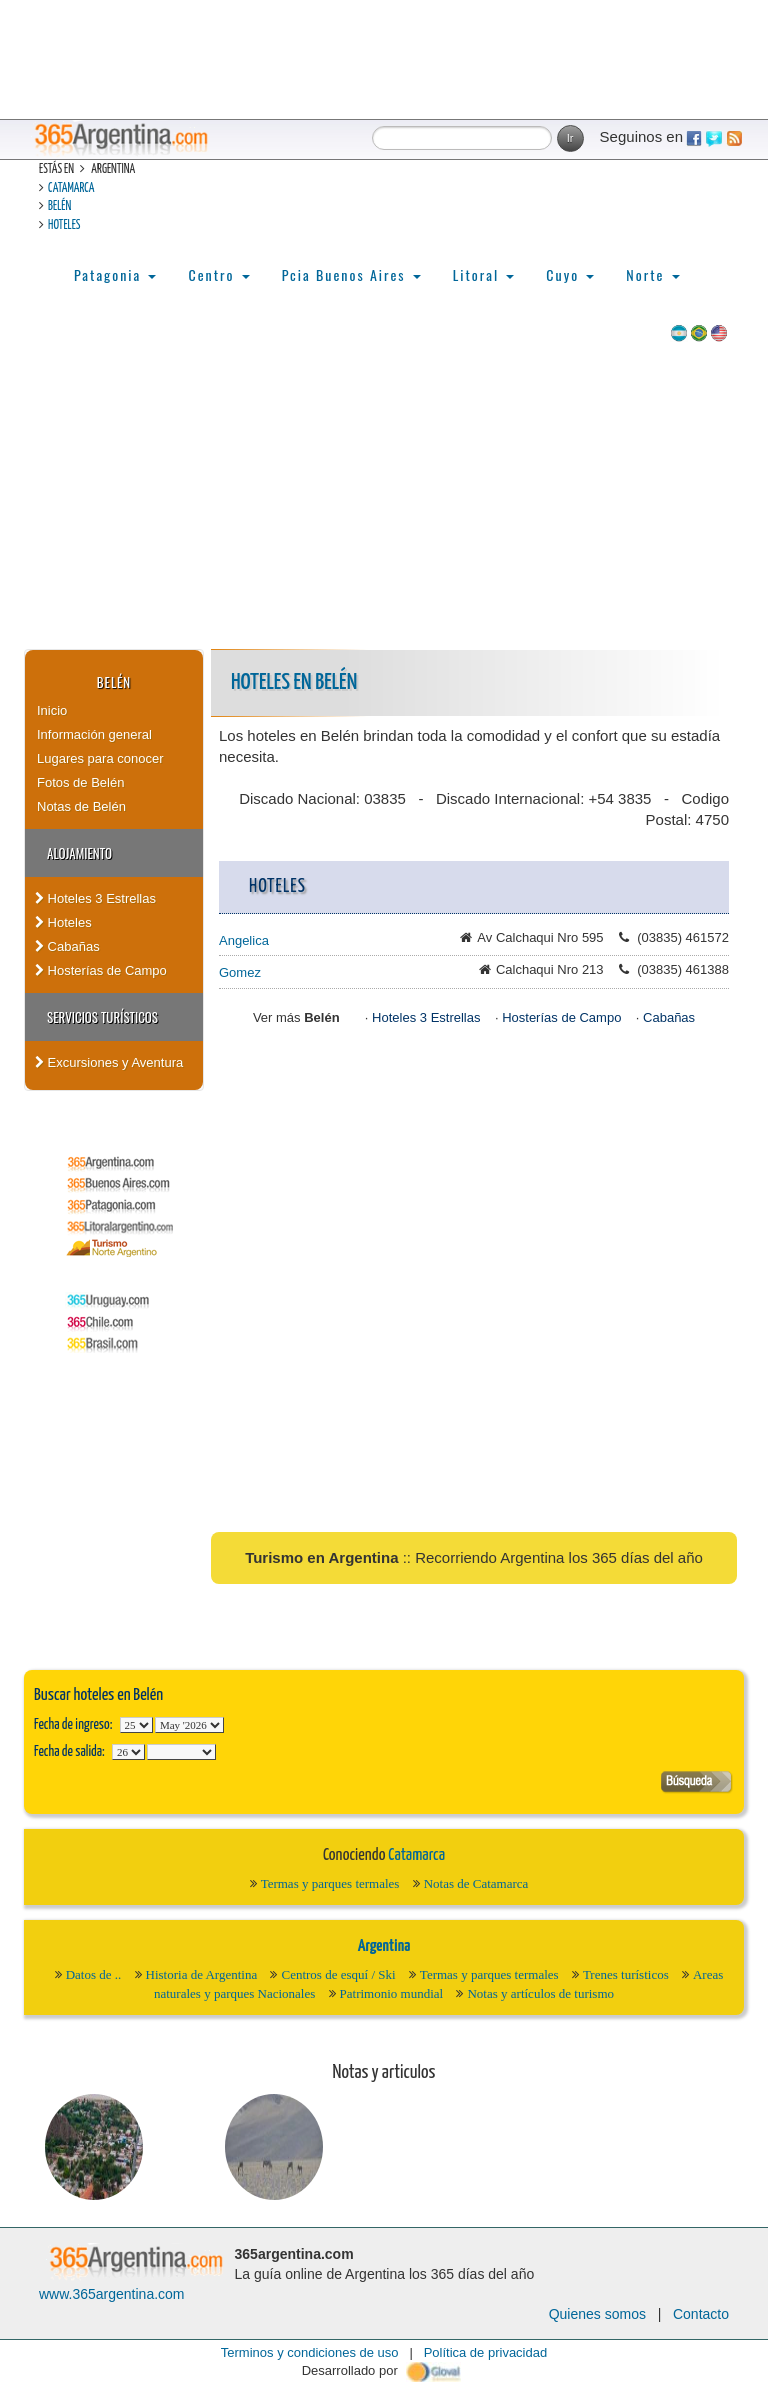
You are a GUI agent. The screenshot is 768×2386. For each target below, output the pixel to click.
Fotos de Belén (80, 782)
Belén (59, 206)
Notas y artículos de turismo (540, 1993)
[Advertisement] (384, 499)
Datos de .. (94, 1974)
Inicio (52, 710)
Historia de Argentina (202, 1974)
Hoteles (64, 225)
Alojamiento (79, 853)
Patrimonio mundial (392, 1993)
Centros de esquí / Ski (338, 1974)
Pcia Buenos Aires (351, 274)
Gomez (240, 972)
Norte (652, 274)
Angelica (244, 940)
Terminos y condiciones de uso (310, 2352)
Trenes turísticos (626, 1974)
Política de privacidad (486, 2352)
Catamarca (71, 188)
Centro (218, 274)
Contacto (701, 2314)
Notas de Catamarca (476, 1883)
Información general (94, 734)
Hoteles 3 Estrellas (95, 898)
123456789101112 (189, 1725)
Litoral (484, 274)
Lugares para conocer (100, 758)
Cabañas (67, 946)
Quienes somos (597, 2314)
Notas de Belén (81, 806)
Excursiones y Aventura (109, 1062)
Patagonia (115, 274)
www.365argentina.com (112, 2294)
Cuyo (570, 274)
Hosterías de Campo (101, 970)
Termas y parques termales (330, 1883)
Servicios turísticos (102, 1017)
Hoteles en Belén (294, 682)
